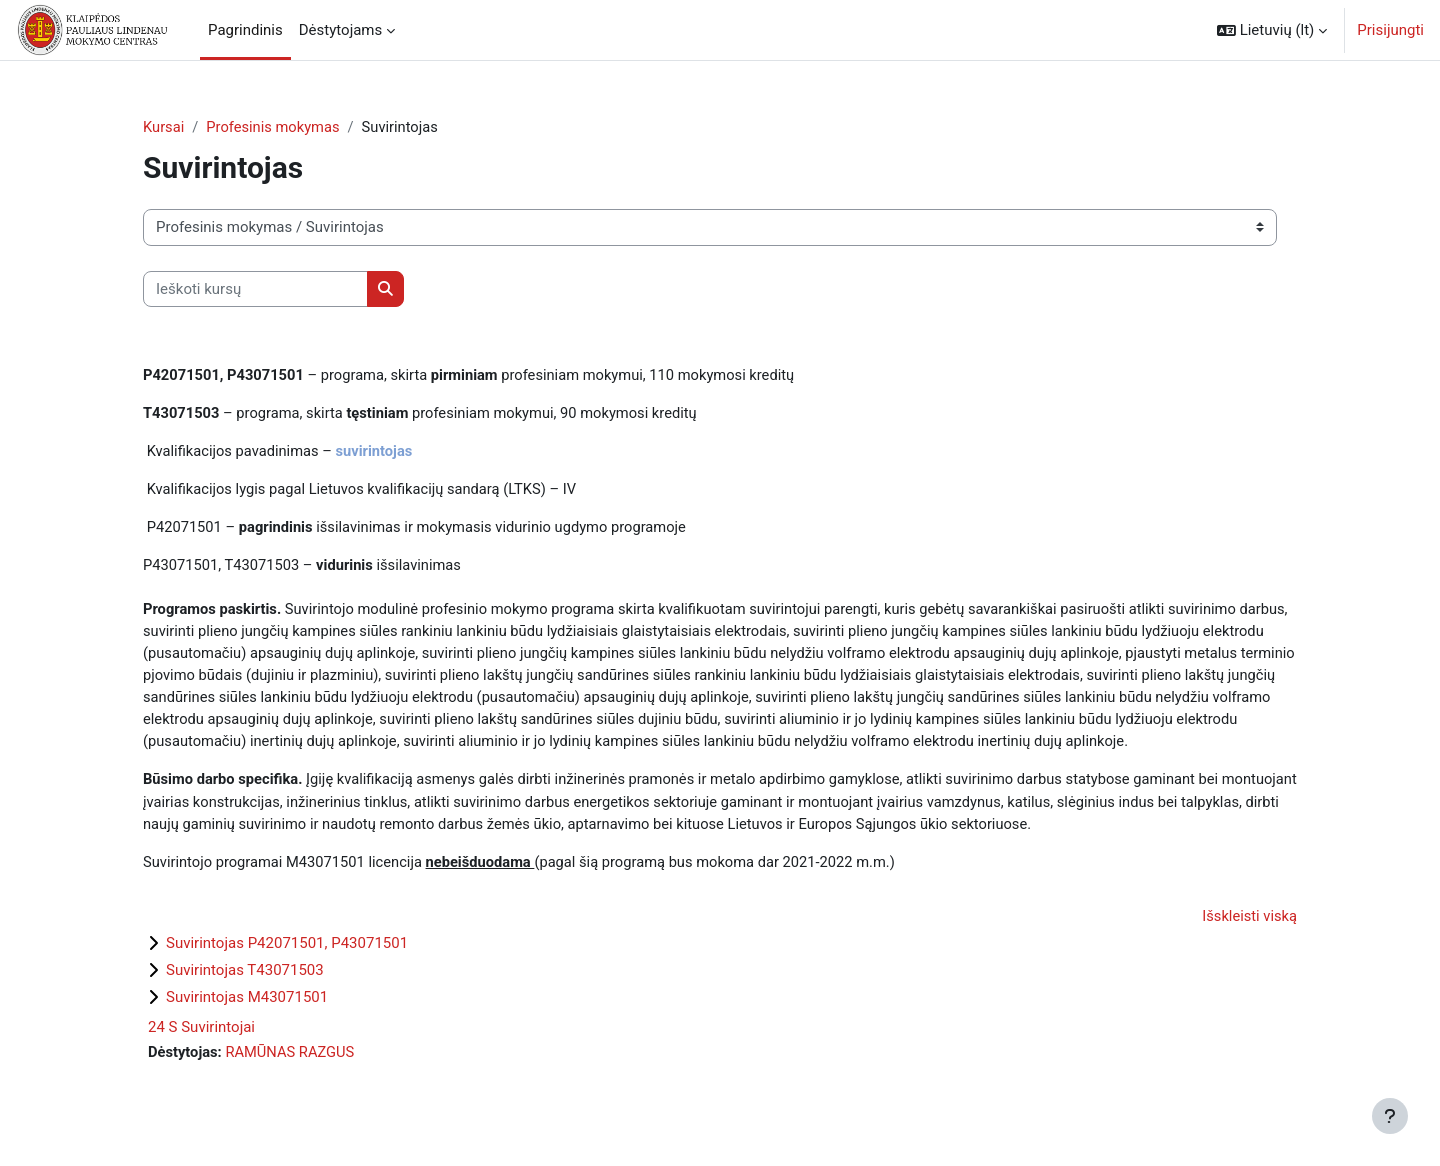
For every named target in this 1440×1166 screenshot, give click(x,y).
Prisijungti (1390, 30)
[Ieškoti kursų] (255, 289)
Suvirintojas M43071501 (247, 1006)
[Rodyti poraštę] (1390, 1116)
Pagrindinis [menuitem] (245, 30)
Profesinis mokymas (275, 127)
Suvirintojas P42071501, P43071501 (287, 952)
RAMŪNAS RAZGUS (293, 1061)
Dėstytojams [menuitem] (341, 30)
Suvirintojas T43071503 (245, 979)
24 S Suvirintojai (201, 1036)
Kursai (164, 127)
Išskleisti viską (1248, 925)
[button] (1272, 30)
